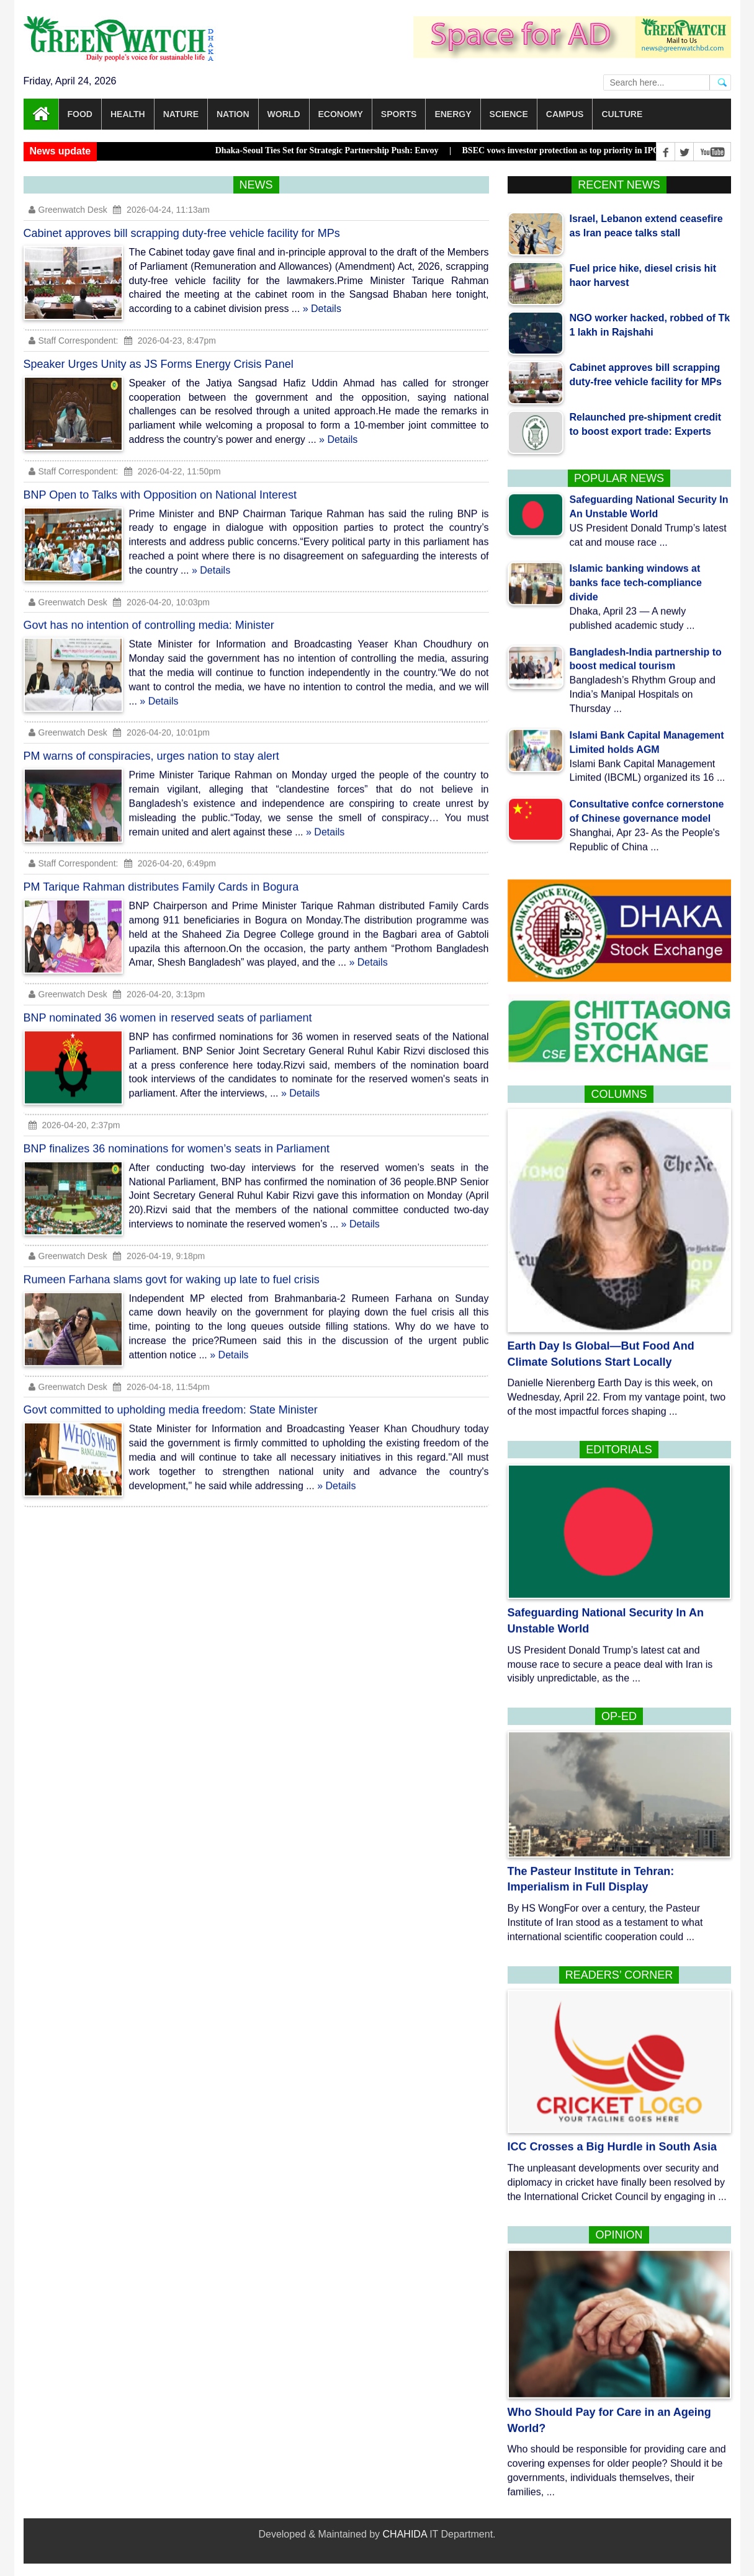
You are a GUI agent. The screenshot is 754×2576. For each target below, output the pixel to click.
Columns (619, 1094)
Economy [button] (340, 114)
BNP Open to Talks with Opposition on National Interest (160, 484)
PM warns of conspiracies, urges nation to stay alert (151, 745)
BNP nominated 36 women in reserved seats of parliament (168, 1007)
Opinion (618, 2235)
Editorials (619, 1449)
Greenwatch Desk (68, 210)
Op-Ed (619, 1716)
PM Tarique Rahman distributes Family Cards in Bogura (161, 876)
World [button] (283, 114)
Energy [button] (452, 114)
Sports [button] (399, 114)
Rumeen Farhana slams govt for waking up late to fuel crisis (172, 1268)
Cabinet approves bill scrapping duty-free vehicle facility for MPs (182, 233)
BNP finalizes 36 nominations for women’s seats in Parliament (177, 1137)
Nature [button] (181, 114)
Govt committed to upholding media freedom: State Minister (171, 1399)
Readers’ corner (619, 1975)
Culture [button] (621, 114)
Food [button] (80, 114)
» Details (322, 308)
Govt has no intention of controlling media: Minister (149, 614)
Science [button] (509, 114)
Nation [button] (233, 114)
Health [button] (127, 114)
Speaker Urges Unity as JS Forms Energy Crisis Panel (159, 364)
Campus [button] (565, 114)
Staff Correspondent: (74, 340)
